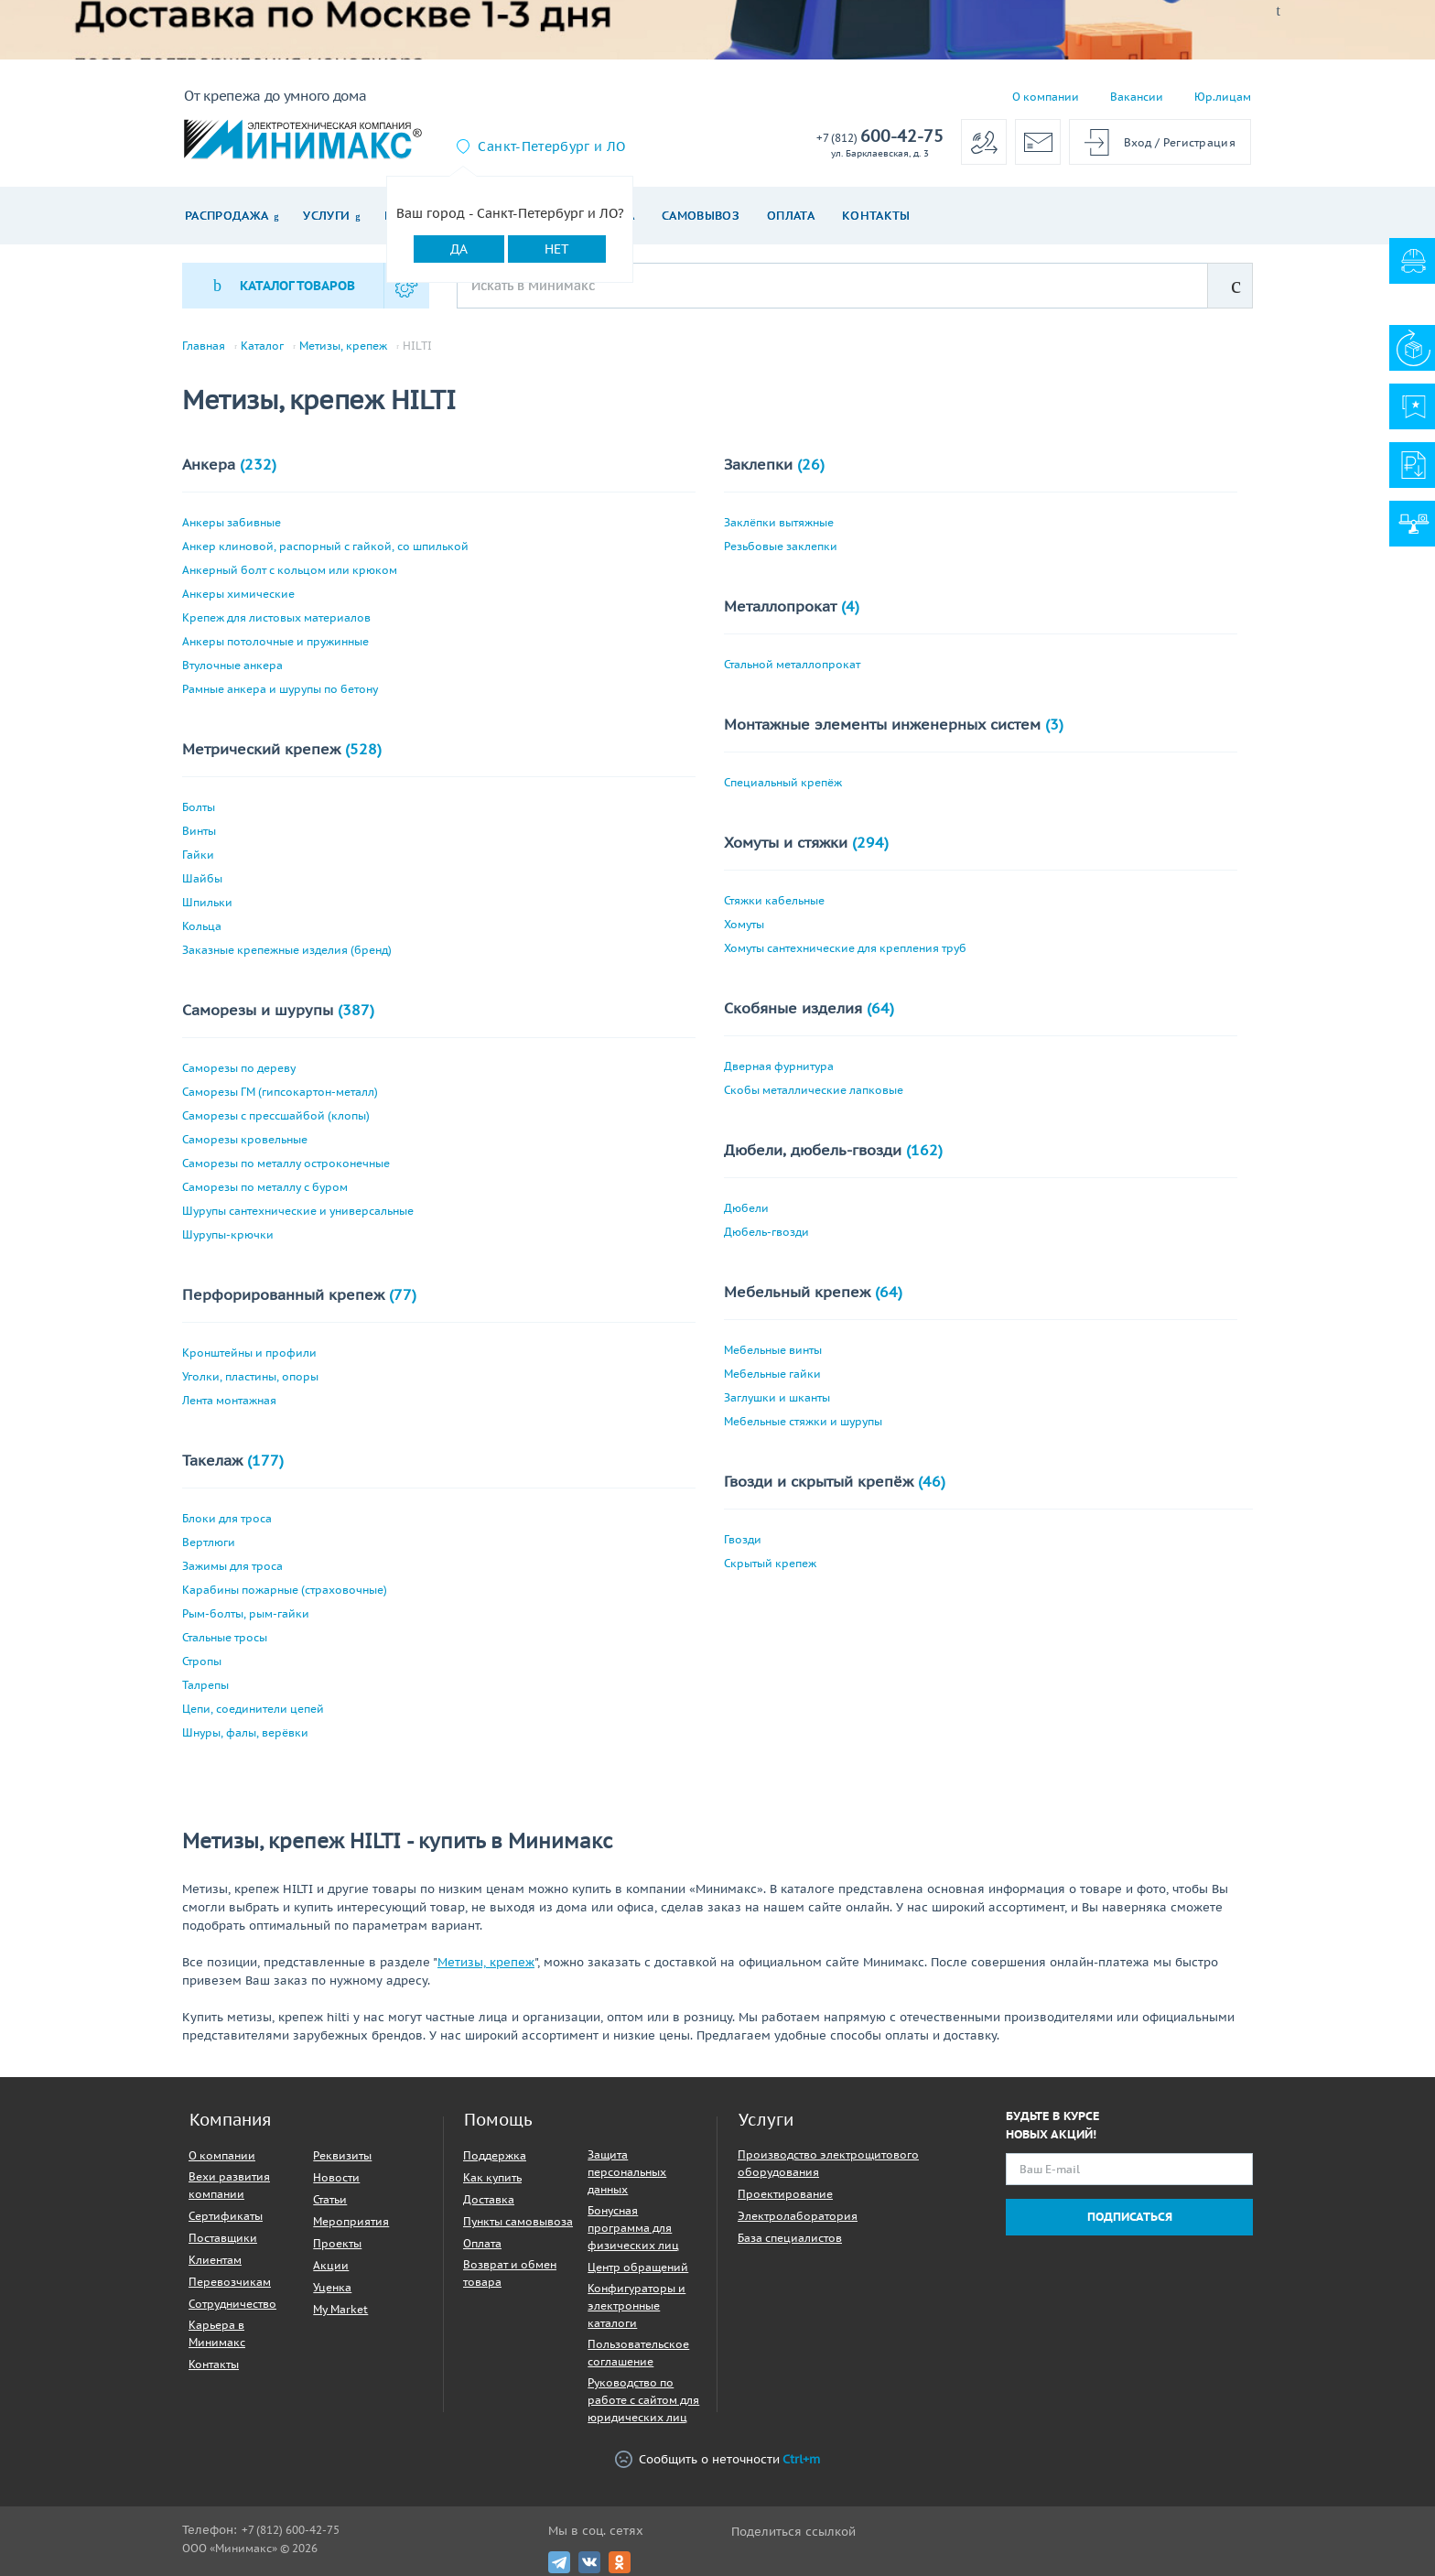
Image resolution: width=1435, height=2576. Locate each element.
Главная (203, 346)
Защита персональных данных (627, 2172)
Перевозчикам (230, 2282)
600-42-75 (880, 136)
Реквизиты (342, 2155)
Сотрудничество (232, 2304)
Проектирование (785, 2194)
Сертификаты (226, 2216)
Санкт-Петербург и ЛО (551, 146)
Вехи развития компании (229, 2185)
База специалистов (790, 2238)
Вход (1138, 142)
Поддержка (494, 2155)
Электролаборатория (798, 2216)
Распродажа (226, 215)
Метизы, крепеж (343, 346)
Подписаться (1129, 2216)
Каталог (262, 346)
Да (459, 249)
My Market (340, 2309)
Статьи (330, 2199)
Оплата (791, 215)
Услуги (326, 215)
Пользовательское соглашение (638, 2352)
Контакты (876, 215)
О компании (1045, 96)
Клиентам (215, 2260)
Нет (557, 249)
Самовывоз (700, 215)
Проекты (337, 2243)
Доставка (488, 2199)
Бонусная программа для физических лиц (633, 2227)
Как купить (492, 2177)
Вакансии (1136, 96)
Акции (331, 2265)
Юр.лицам (1222, 96)
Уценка (332, 2287)
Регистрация (1199, 142)
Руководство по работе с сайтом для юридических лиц (643, 2400)
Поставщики (223, 2238)
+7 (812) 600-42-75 (291, 2530)
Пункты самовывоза (518, 2221)
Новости (336, 2177)
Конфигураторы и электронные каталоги (636, 2305)
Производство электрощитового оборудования (828, 2163)
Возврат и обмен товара (509, 2273)
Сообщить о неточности (717, 2459)
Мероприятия (351, 2221)
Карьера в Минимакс (217, 2333)
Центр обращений (638, 2267)
